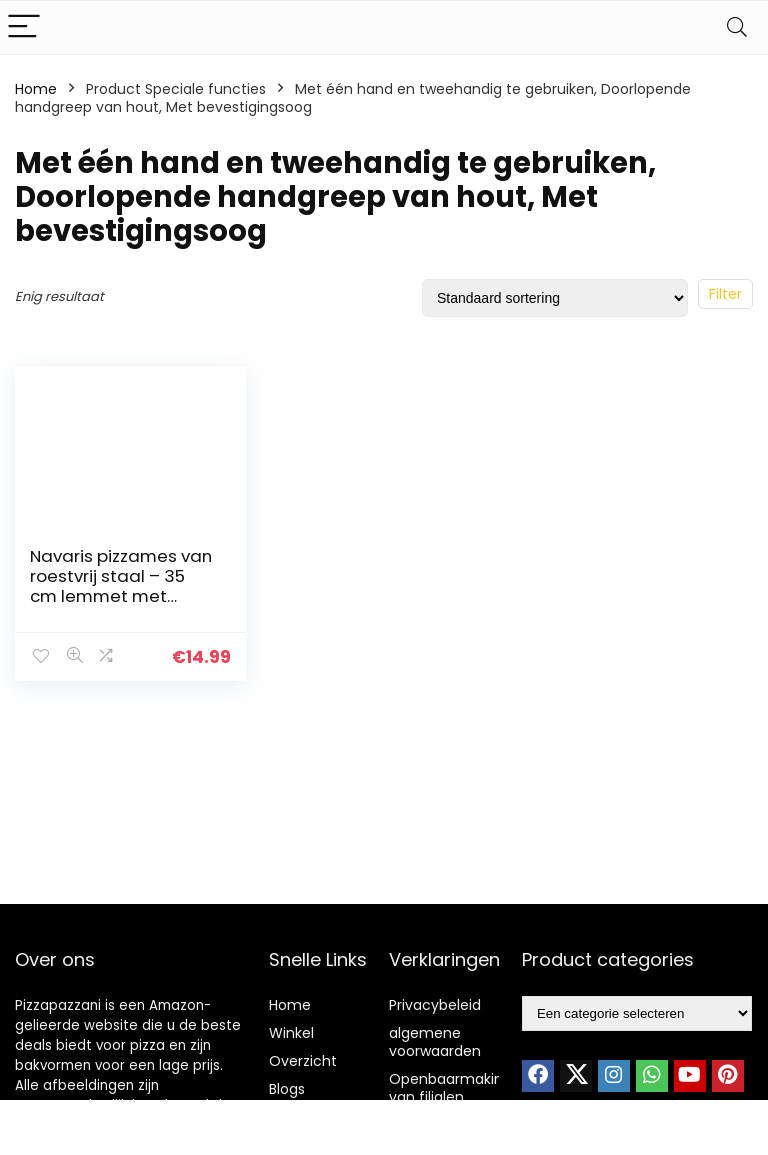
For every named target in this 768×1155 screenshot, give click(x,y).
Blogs (287, 1089)
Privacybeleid (435, 1005)
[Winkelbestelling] (555, 298)
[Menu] (24, 27)
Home (36, 89)
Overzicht (303, 1061)
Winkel (291, 1033)
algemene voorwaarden (435, 1042)
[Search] (737, 27)
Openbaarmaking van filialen (450, 1088)
